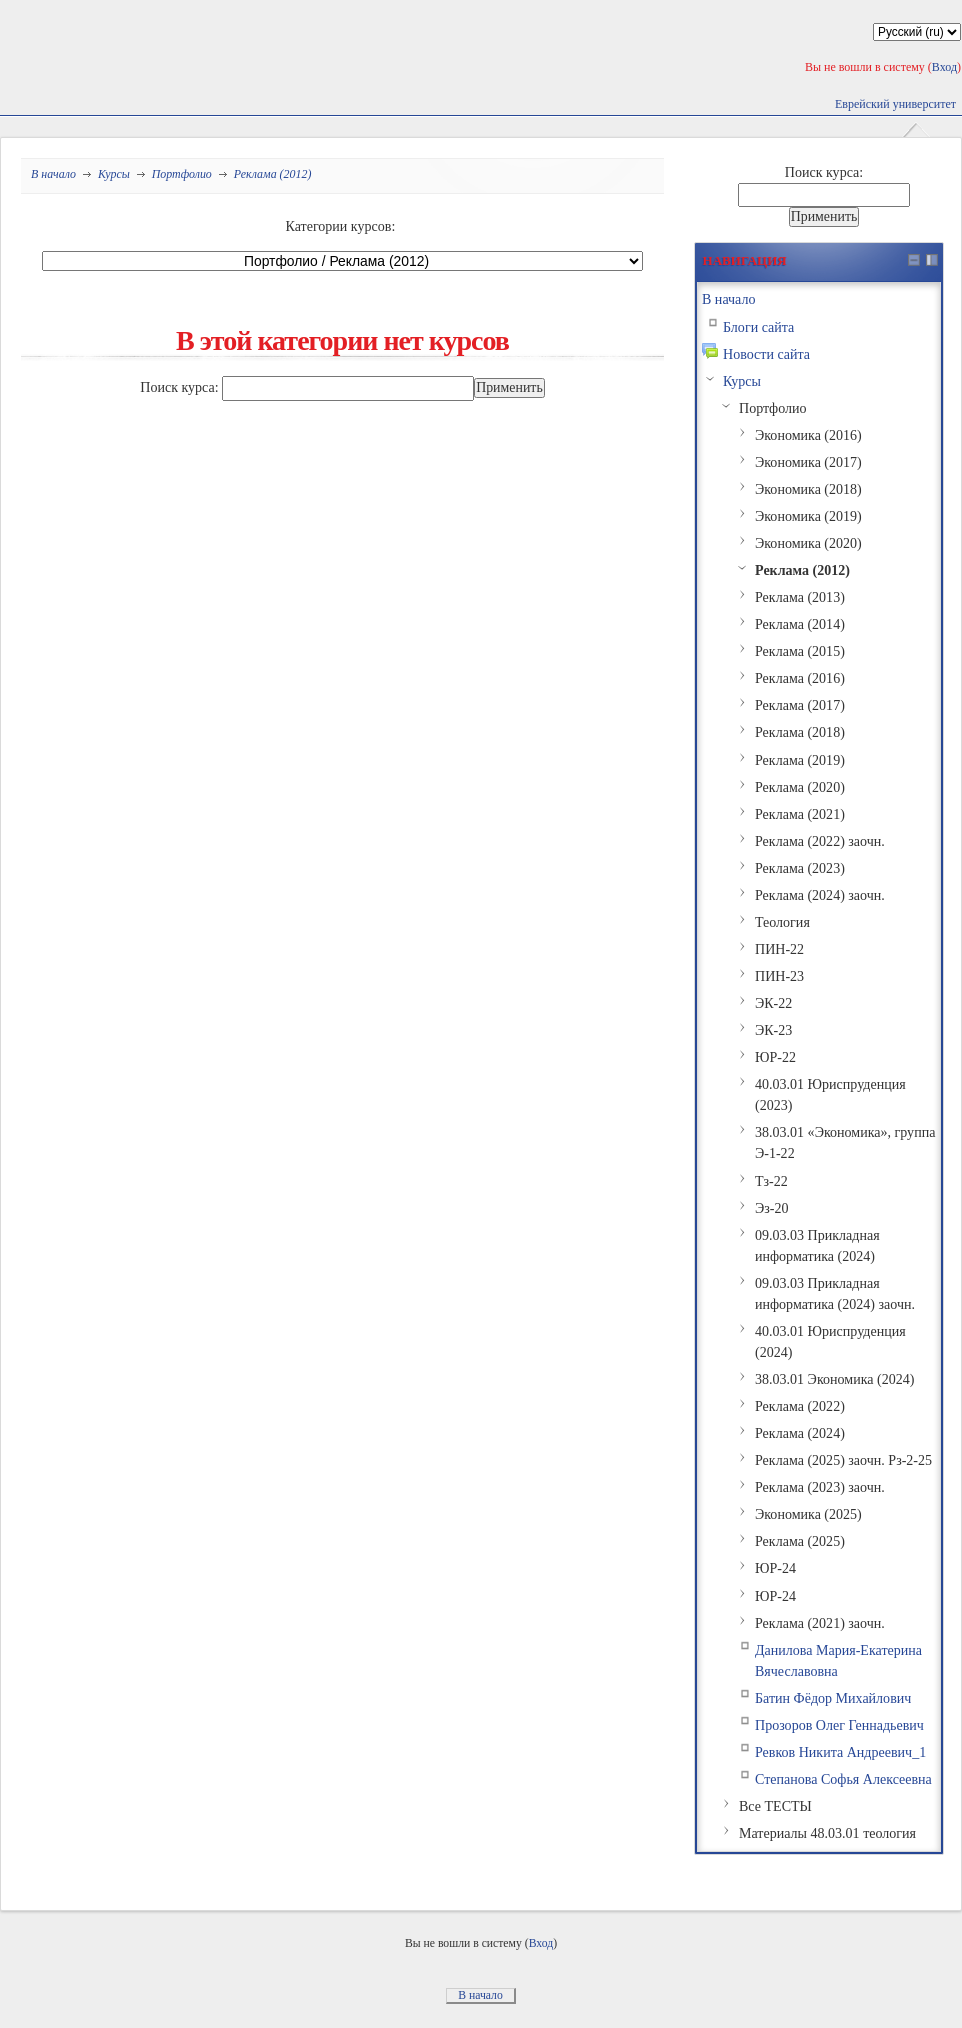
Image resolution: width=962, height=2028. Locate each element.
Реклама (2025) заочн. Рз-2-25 (843, 1460)
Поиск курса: (181, 387)
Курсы (114, 174)
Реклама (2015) (800, 651)
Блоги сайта (758, 327)
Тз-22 (771, 1181)
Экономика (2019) (808, 516)
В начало (53, 174)
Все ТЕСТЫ (775, 1806)
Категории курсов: (341, 226)
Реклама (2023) (800, 868)
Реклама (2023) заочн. (820, 1487)
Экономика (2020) (808, 543)
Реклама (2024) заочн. (820, 895)
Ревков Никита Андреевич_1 (840, 1752)
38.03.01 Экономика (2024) (834, 1379)
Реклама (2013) (800, 597)
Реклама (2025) (800, 1541)
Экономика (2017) (808, 462)
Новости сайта (766, 354)
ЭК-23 (773, 1030)
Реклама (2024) (800, 1433)
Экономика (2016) (808, 435)
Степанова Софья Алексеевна (843, 1779)
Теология (782, 922)
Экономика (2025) (808, 1514)
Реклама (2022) (800, 1406)
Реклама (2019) (800, 760)
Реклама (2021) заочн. (820, 1623)
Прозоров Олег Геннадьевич (839, 1725)
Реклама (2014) (800, 624)
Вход (944, 67)
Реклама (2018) (800, 732)
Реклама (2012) (273, 174)
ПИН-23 (779, 976)
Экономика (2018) (808, 489)
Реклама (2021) (800, 814)
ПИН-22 (779, 949)
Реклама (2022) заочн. (820, 841)
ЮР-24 (775, 1568)
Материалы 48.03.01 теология (827, 1833)
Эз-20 (772, 1208)
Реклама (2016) (800, 678)
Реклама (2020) (800, 787)
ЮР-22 (775, 1057)
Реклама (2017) (800, 705)
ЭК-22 (773, 1003)
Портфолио (182, 174)
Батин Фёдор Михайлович (833, 1698)
